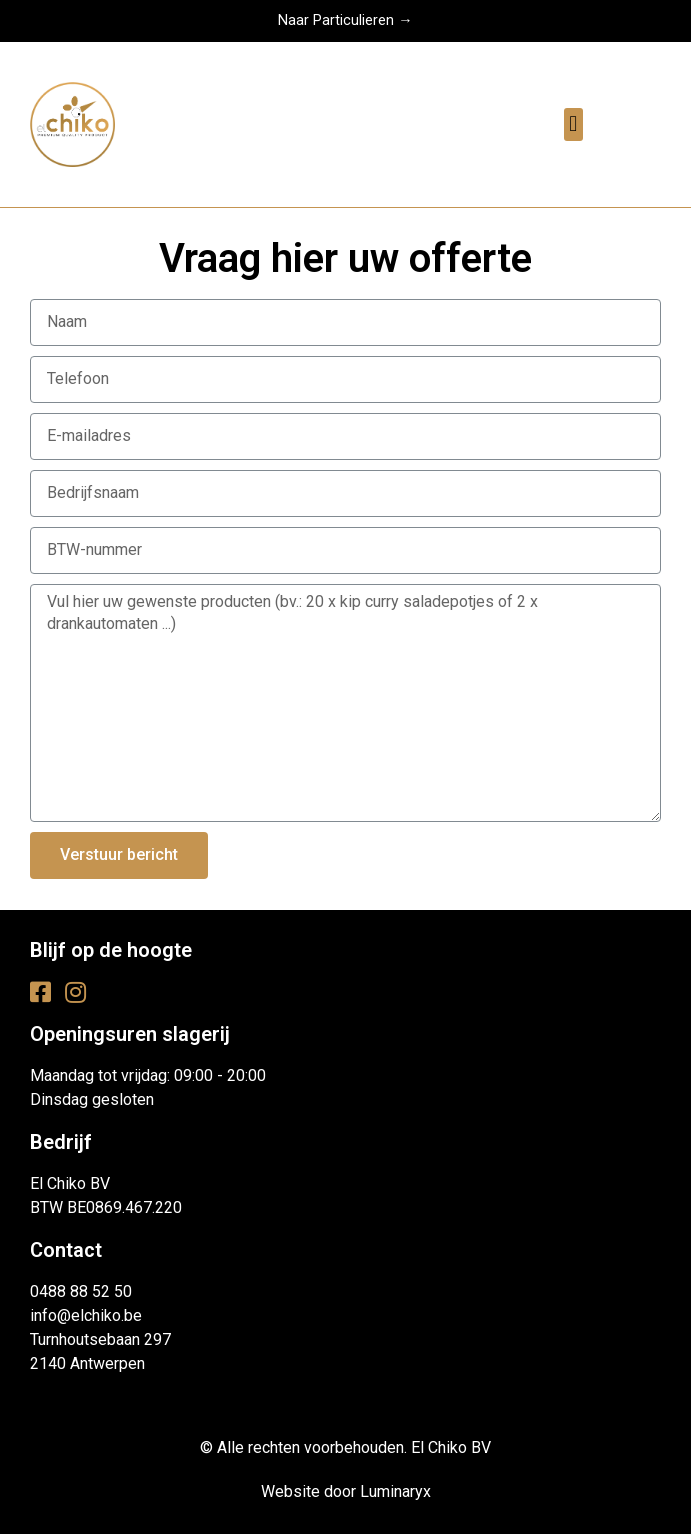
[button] (573, 124)
